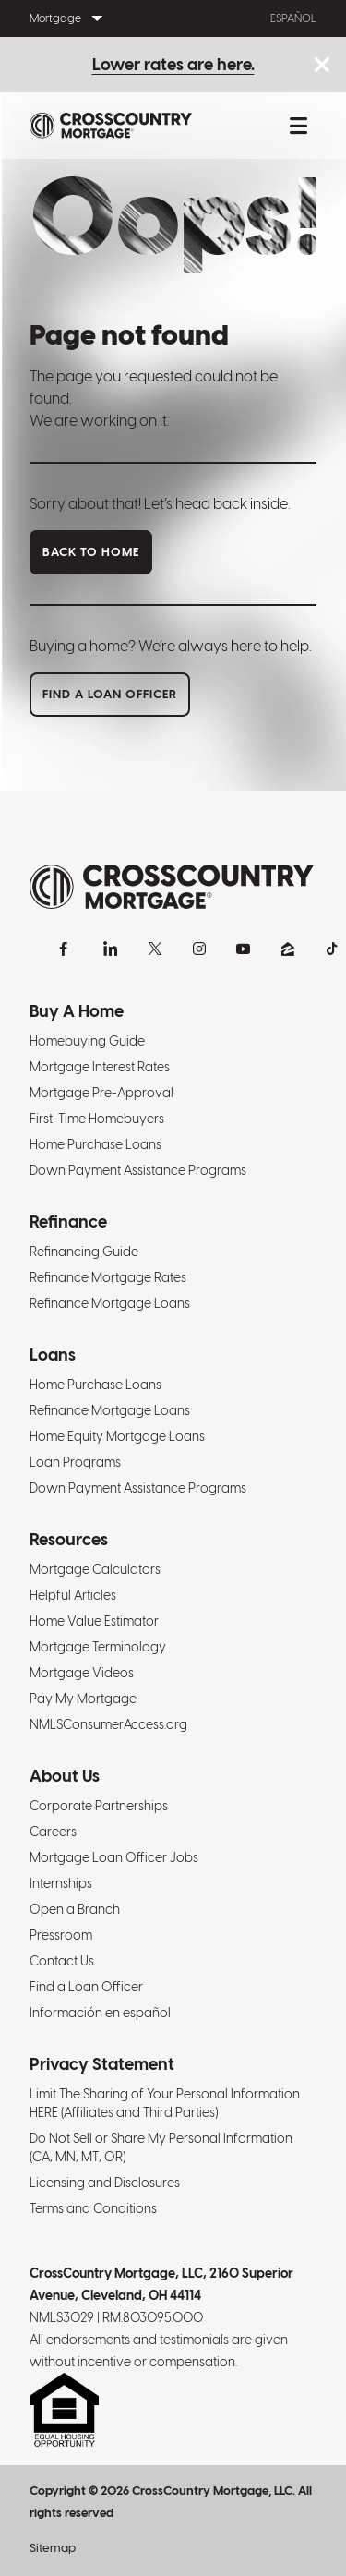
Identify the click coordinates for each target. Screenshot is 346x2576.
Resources (69, 1539)
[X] (155, 948)
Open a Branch (75, 1909)
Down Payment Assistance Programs (138, 1170)
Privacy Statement (102, 2064)
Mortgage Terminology (98, 1646)
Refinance (68, 1221)
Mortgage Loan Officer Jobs (114, 1857)
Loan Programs (75, 1462)
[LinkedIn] (110, 948)
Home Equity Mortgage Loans (117, 1436)
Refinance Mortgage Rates (108, 1277)
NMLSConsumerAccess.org (108, 1724)
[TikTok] (332, 948)
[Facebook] (66, 948)
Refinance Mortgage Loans (110, 1303)
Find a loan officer (109, 694)
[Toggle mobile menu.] (298, 125)
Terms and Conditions (93, 2208)
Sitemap (53, 2548)
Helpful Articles (73, 1595)
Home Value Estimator (94, 1621)
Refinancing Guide (84, 1251)
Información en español (100, 2012)
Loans (53, 1354)
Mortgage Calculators (95, 1569)
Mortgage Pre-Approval (101, 1092)
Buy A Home (77, 1011)
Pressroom (61, 1935)
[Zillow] (287, 948)
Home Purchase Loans (95, 1144)
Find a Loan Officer (86, 1986)
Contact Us (62, 1960)
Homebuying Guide (87, 1041)
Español (293, 18)
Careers (53, 1831)
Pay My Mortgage (83, 1698)
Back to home (90, 552)
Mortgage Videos (82, 1672)
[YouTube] (243, 948)
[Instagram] (199, 948)
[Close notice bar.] (321, 66)
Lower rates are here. (173, 64)
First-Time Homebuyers (97, 1118)
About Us (65, 1775)
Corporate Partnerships (99, 1805)
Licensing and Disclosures (105, 2182)
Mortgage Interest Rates (100, 1066)
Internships (61, 1883)
